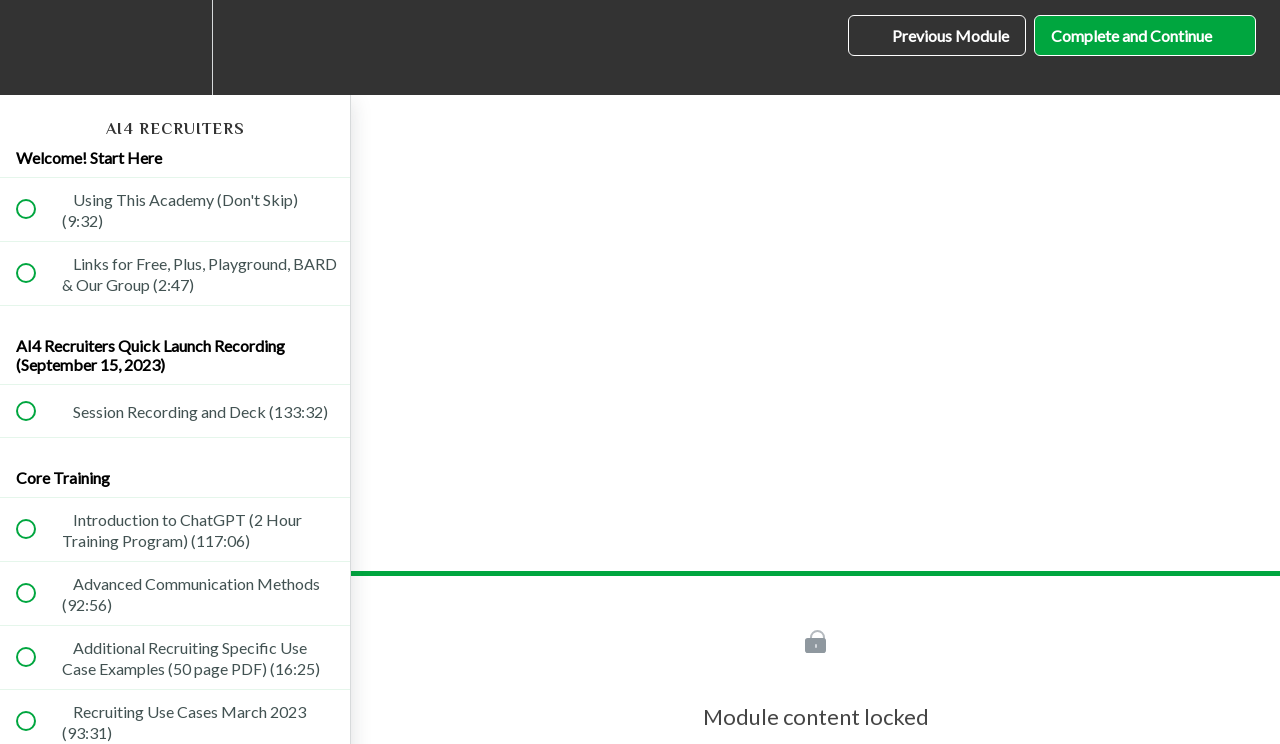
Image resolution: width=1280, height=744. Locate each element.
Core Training (63, 477)
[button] (37, 47)
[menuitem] (175, 47)
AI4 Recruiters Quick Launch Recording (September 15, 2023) (150, 355)
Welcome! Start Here (89, 157)
